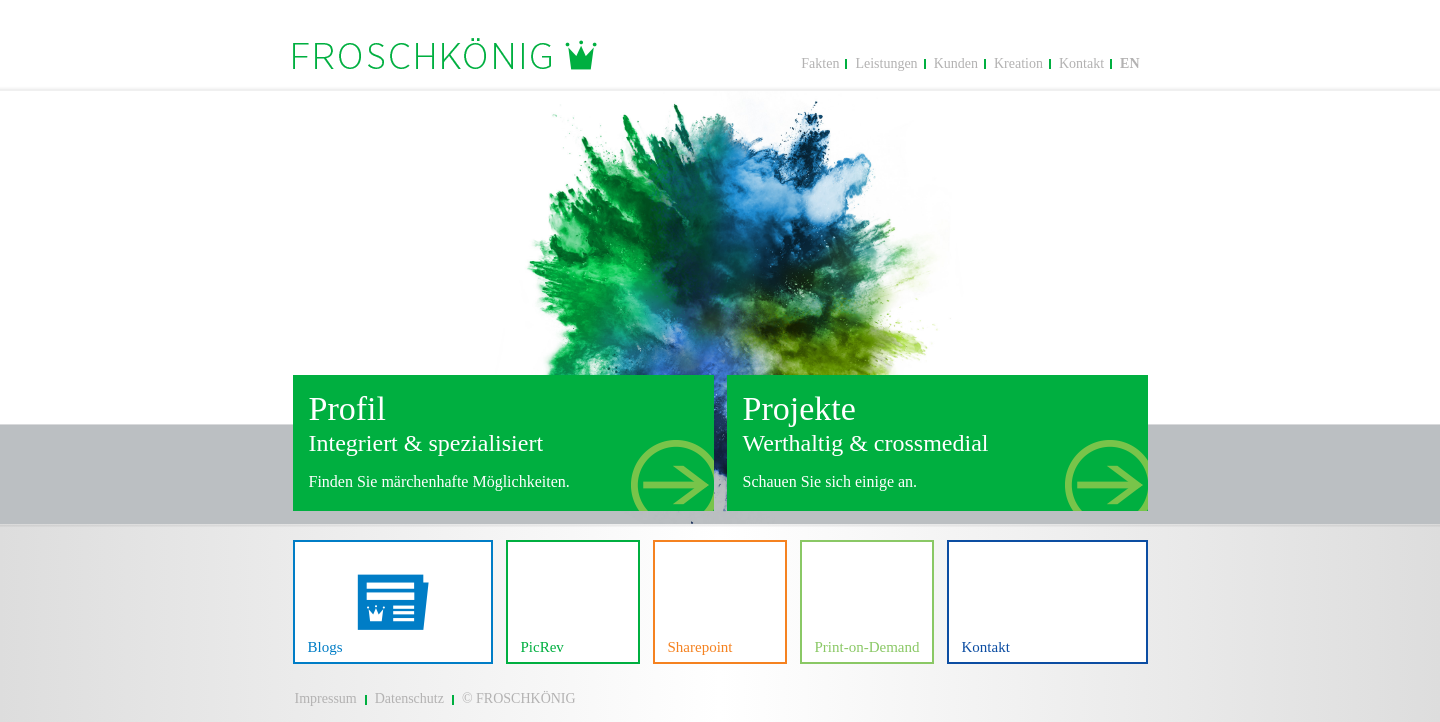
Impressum (326, 698)
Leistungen (886, 63)
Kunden (956, 63)
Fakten (820, 63)
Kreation (1018, 63)
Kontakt (1081, 63)
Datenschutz (409, 698)
